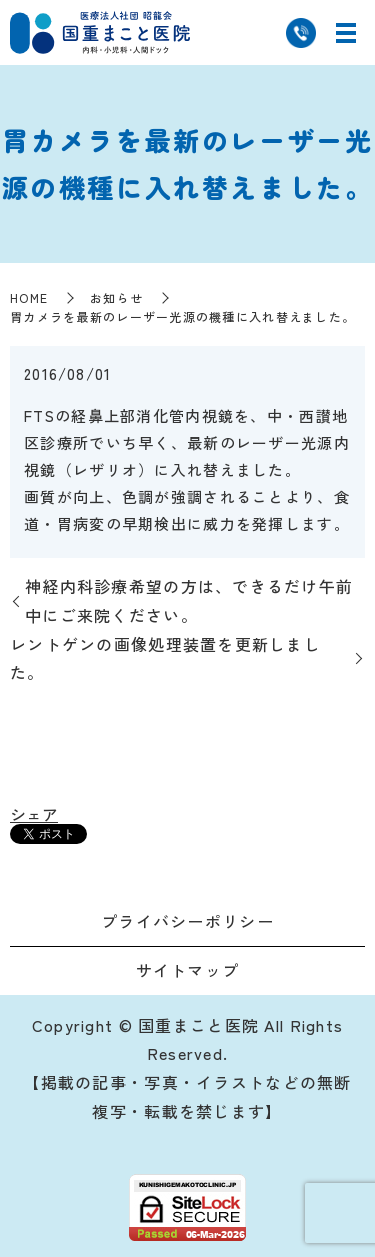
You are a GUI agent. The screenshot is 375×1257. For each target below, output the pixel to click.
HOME (29, 297)
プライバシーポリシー (187, 921)
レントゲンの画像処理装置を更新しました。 (165, 658)
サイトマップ (188, 970)
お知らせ (116, 297)
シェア (34, 814)
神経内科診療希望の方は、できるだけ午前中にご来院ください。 (189, 600)
